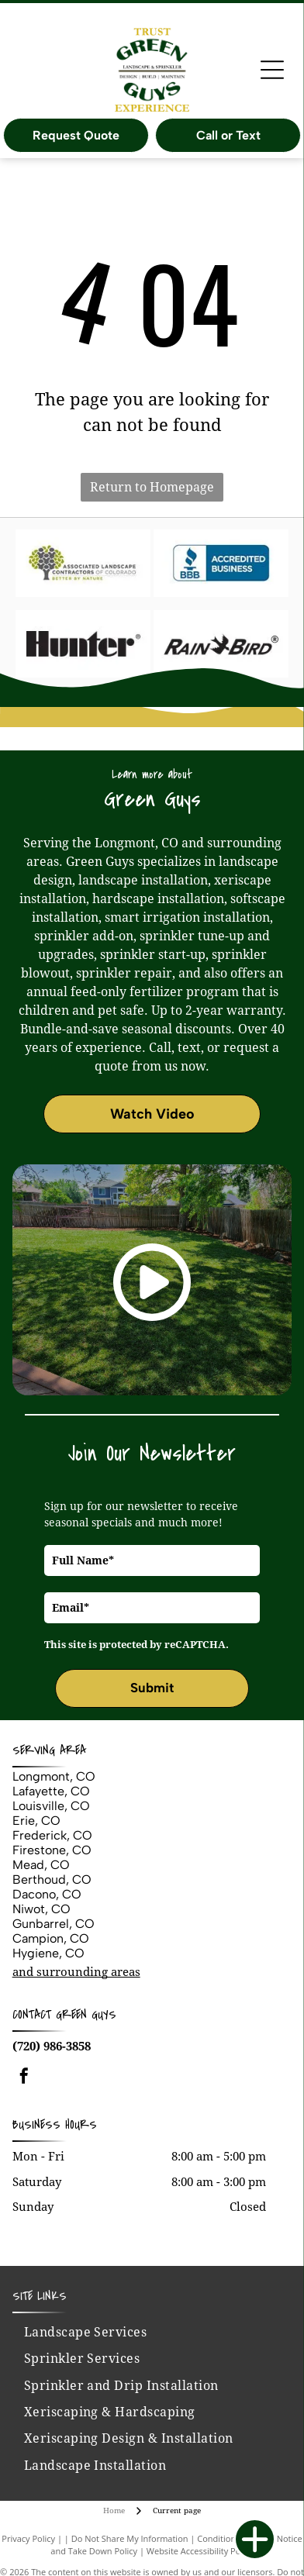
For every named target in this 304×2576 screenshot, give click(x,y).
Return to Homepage (152, 487)
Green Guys (86, 1987)
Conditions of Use (232, 2511)
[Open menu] (272, 69)
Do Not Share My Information (129, 2511)
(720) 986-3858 (51, 2019)
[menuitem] (85, 2305)
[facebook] (24, 2050)
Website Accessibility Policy (200, 2523)
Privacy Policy (28, 2511)
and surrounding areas (76, 1945)
